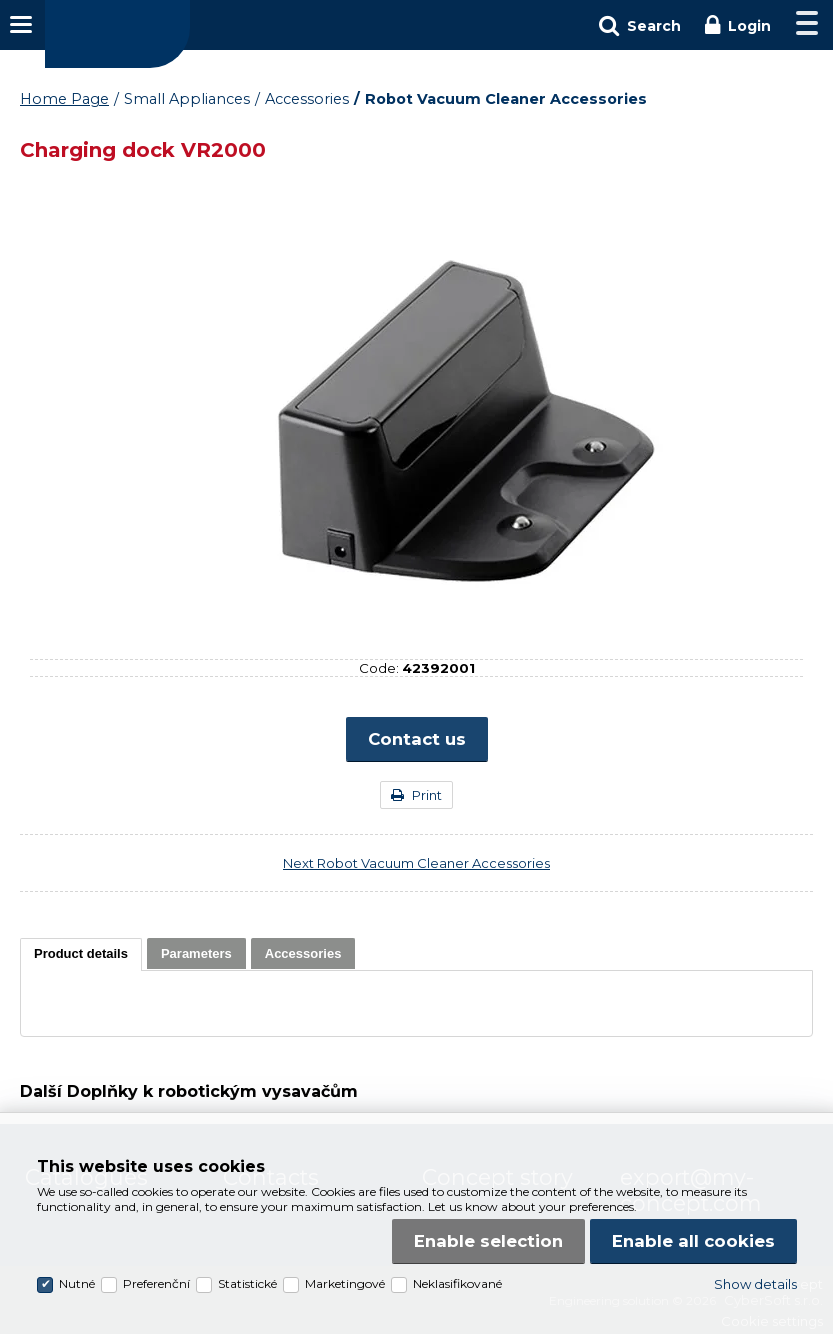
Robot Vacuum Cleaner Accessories (506, 99)
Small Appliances (187, 99)
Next (416, 863)
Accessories (307, 99)
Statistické (247, 1283)
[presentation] (81, 954)
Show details (755, 1284)
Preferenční (156, 1283)
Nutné (77, 1283)
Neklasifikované (457, 1283)
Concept (117, 34)
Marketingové (345, 1283)
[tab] (81, 954)
